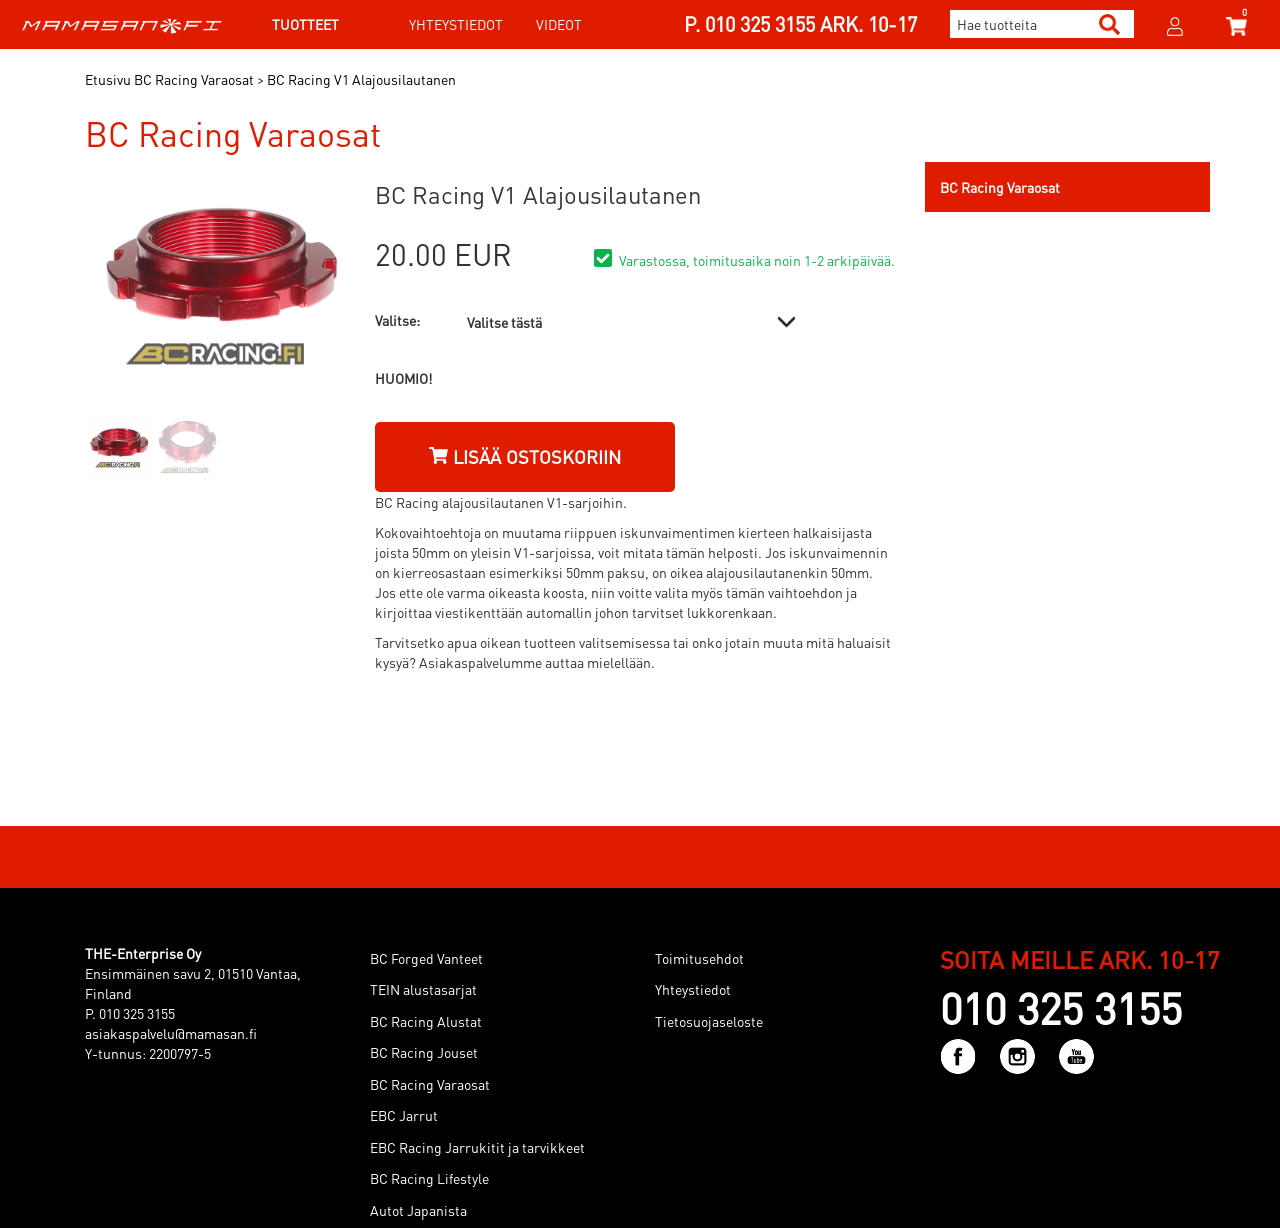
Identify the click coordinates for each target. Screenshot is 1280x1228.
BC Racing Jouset (424, 1052)
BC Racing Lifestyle (429, 1178)
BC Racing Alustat (426, 1021)
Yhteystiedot (456, 24)
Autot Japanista (418, 1210)
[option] (119, 447)
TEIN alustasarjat (423, 989)
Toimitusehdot (699, 958)
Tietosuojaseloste (709, 1021)
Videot (559, 24)
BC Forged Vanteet (426, 958)
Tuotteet (305, 24)
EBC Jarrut (404, 1115)
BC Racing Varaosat (430, 1084)
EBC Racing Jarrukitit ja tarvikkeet (477, 1147)
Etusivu (108, 79)
